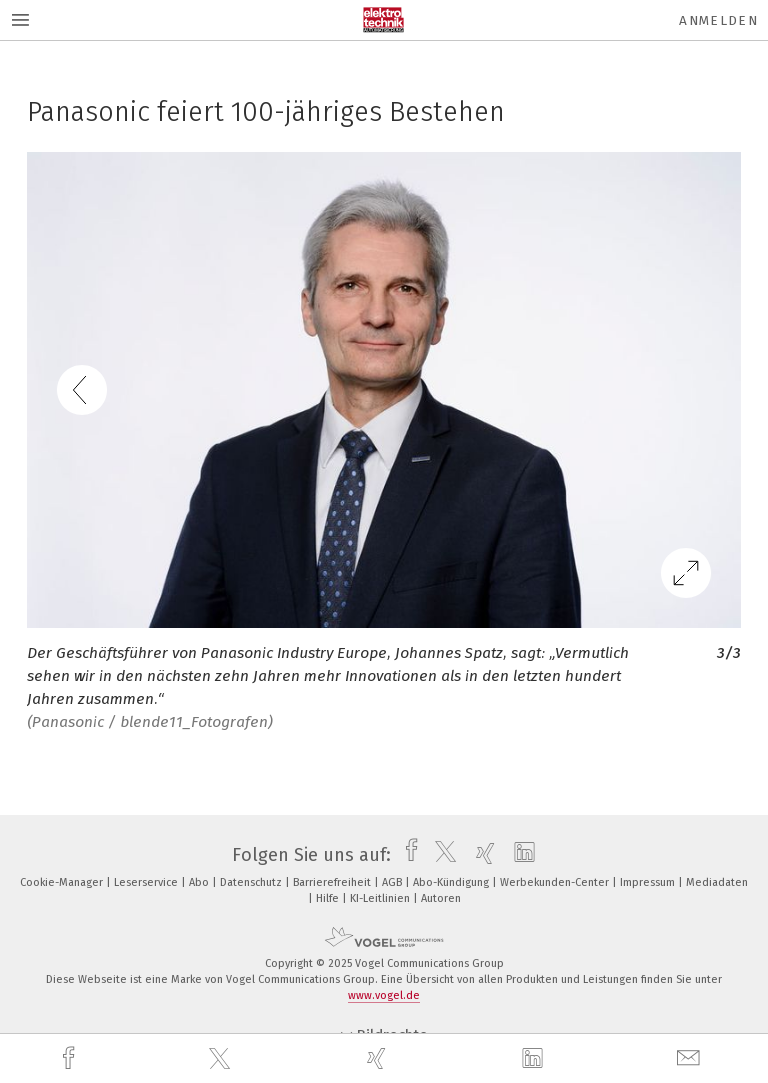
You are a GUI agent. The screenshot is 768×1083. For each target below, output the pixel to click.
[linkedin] (535, 1059)
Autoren (441, 898)
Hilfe (329, 898)
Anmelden (718, 20)
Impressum (649, 882)
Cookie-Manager (63, 882)
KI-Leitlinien (381, 898)
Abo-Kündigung (452, 882)
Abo (200, 882)
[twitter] (222, 1059)
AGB (393, 882)
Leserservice (147, 882)
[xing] (379, 1058)
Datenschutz (252, 882)
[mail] (691, 1058)
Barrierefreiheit (333, 882)
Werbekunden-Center (556, 882)
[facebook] (71, 1058)
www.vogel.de (384, 995)
